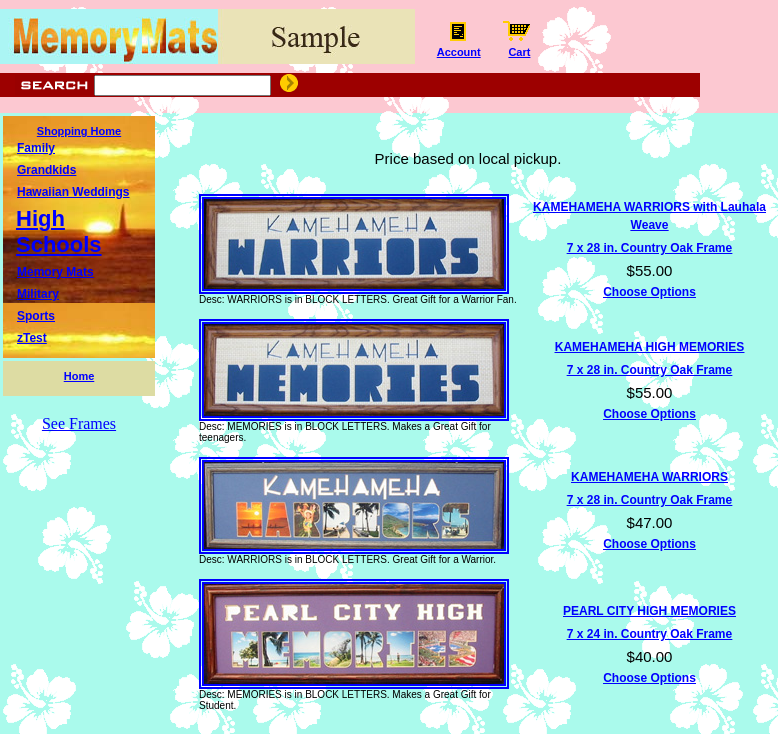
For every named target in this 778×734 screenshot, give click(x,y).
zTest (32, 338)
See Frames (79, 423)
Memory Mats (55, 272)
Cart (519, 47)
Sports (36, 316)
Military (38, 294)
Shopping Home (79, 131)
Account (458, 47)
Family (36, 148)
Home (79, 376)
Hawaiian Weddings (73, 192)
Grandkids (46, 170)
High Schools (59, 231)
